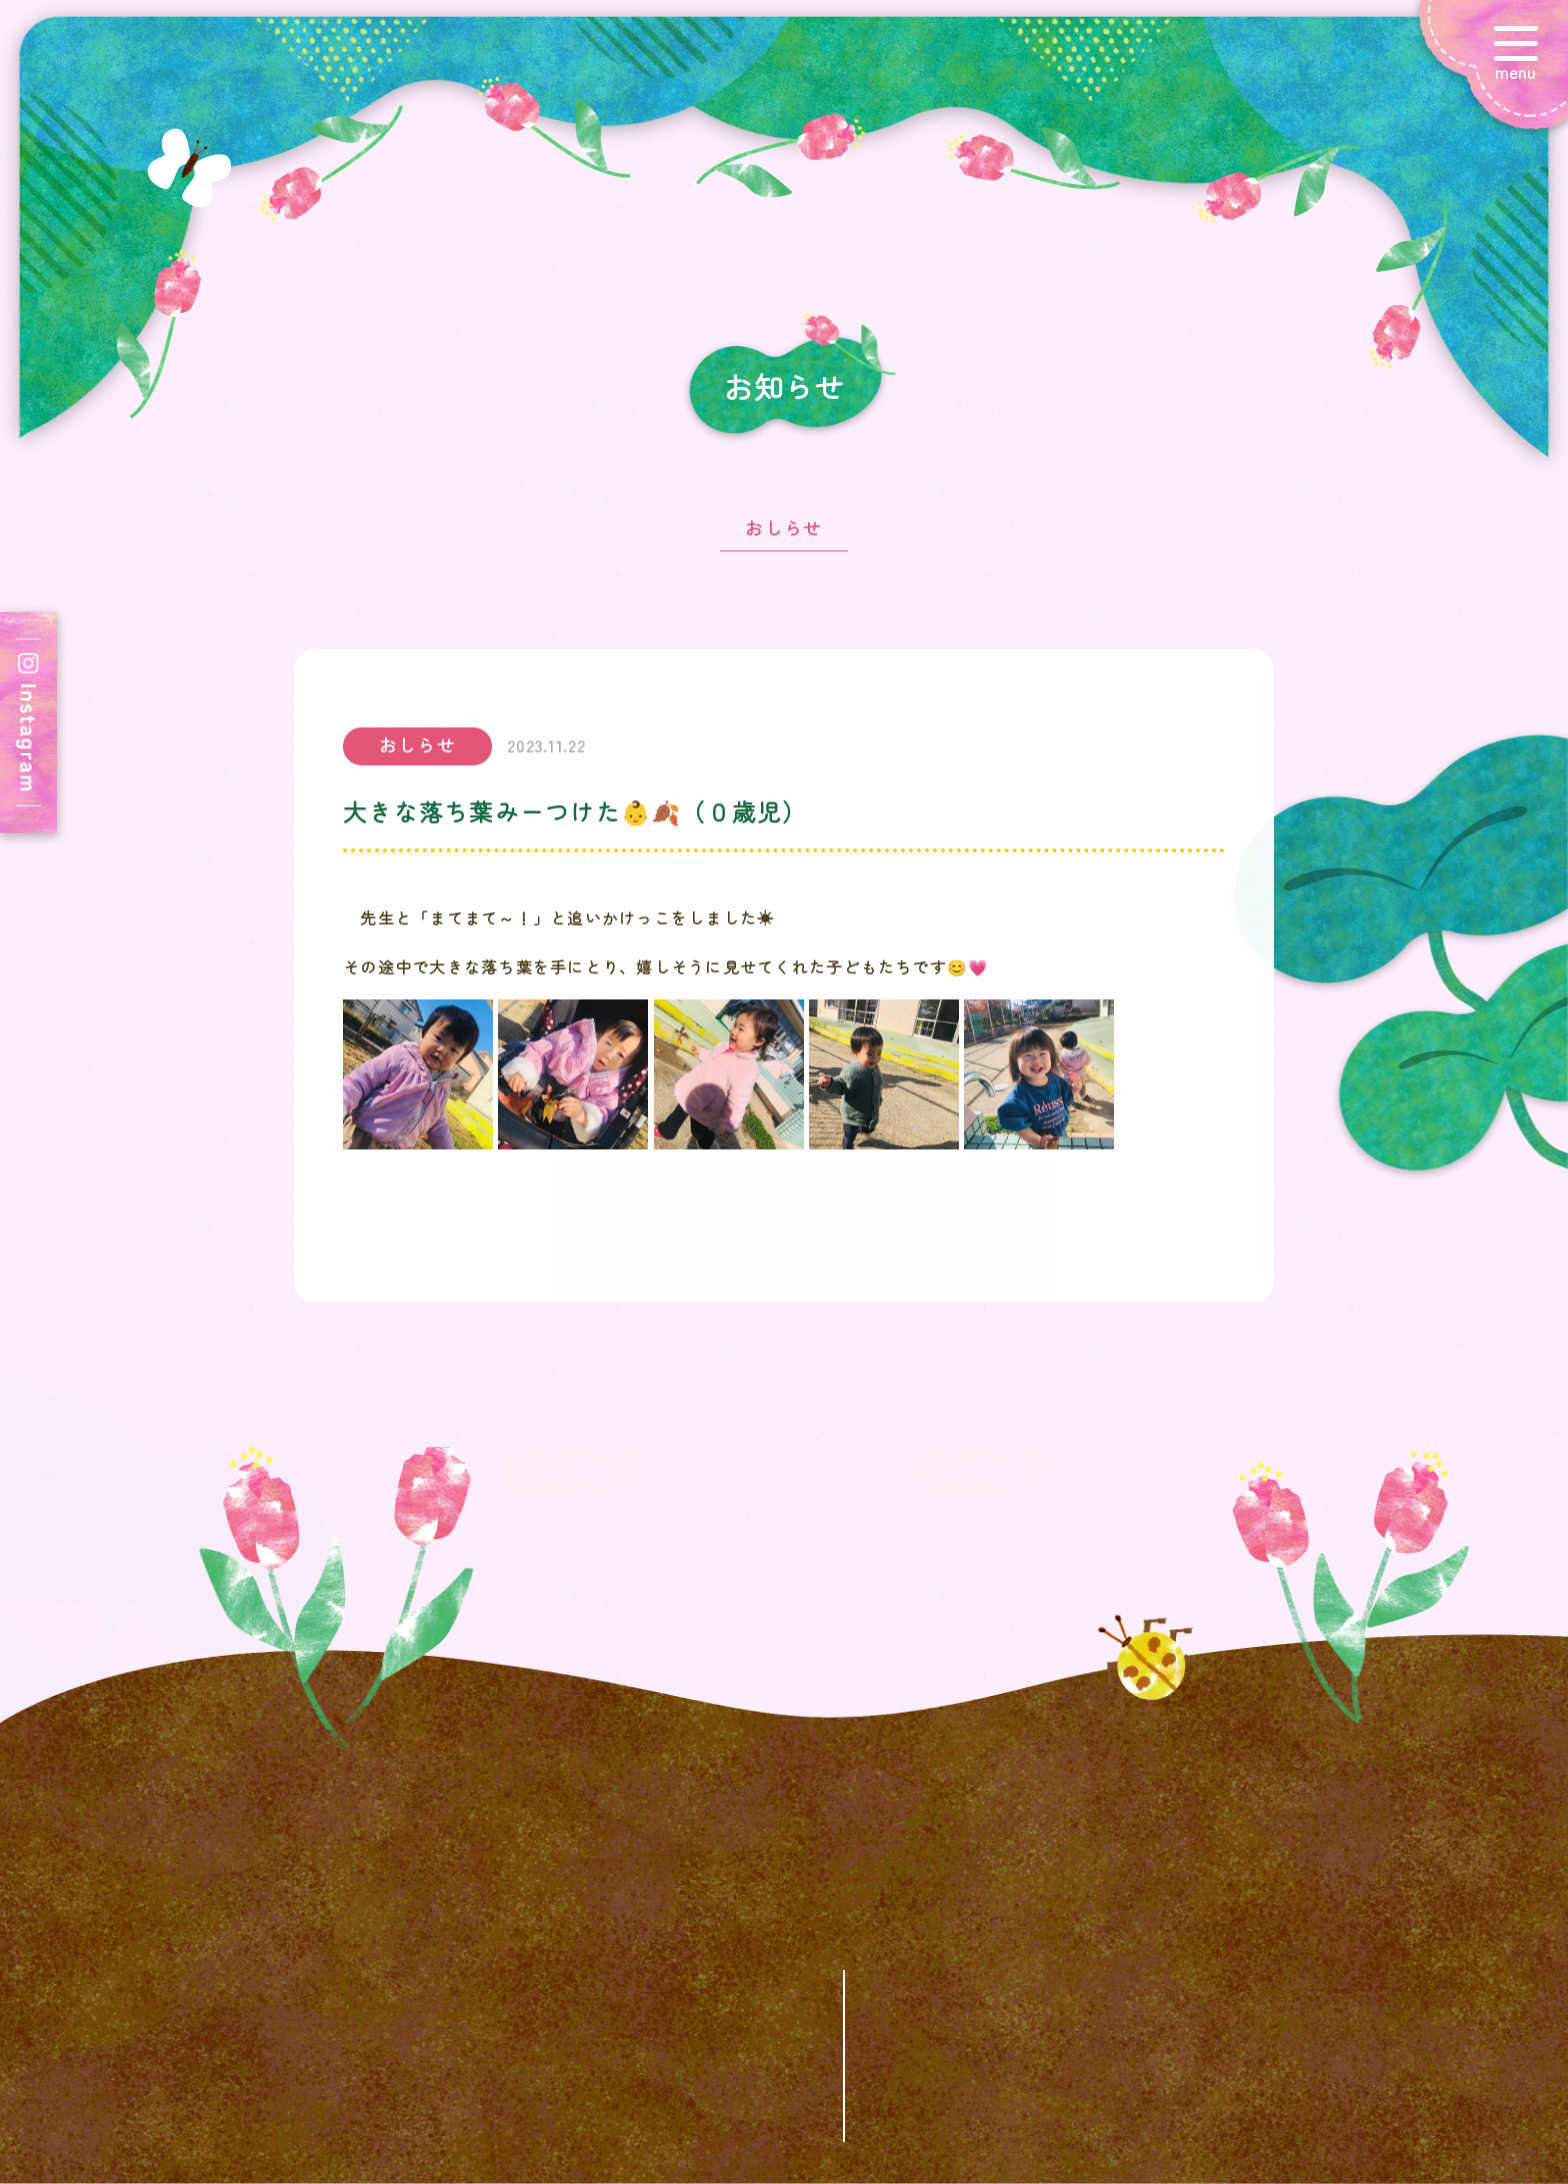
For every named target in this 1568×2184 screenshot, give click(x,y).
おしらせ (783, 538)
